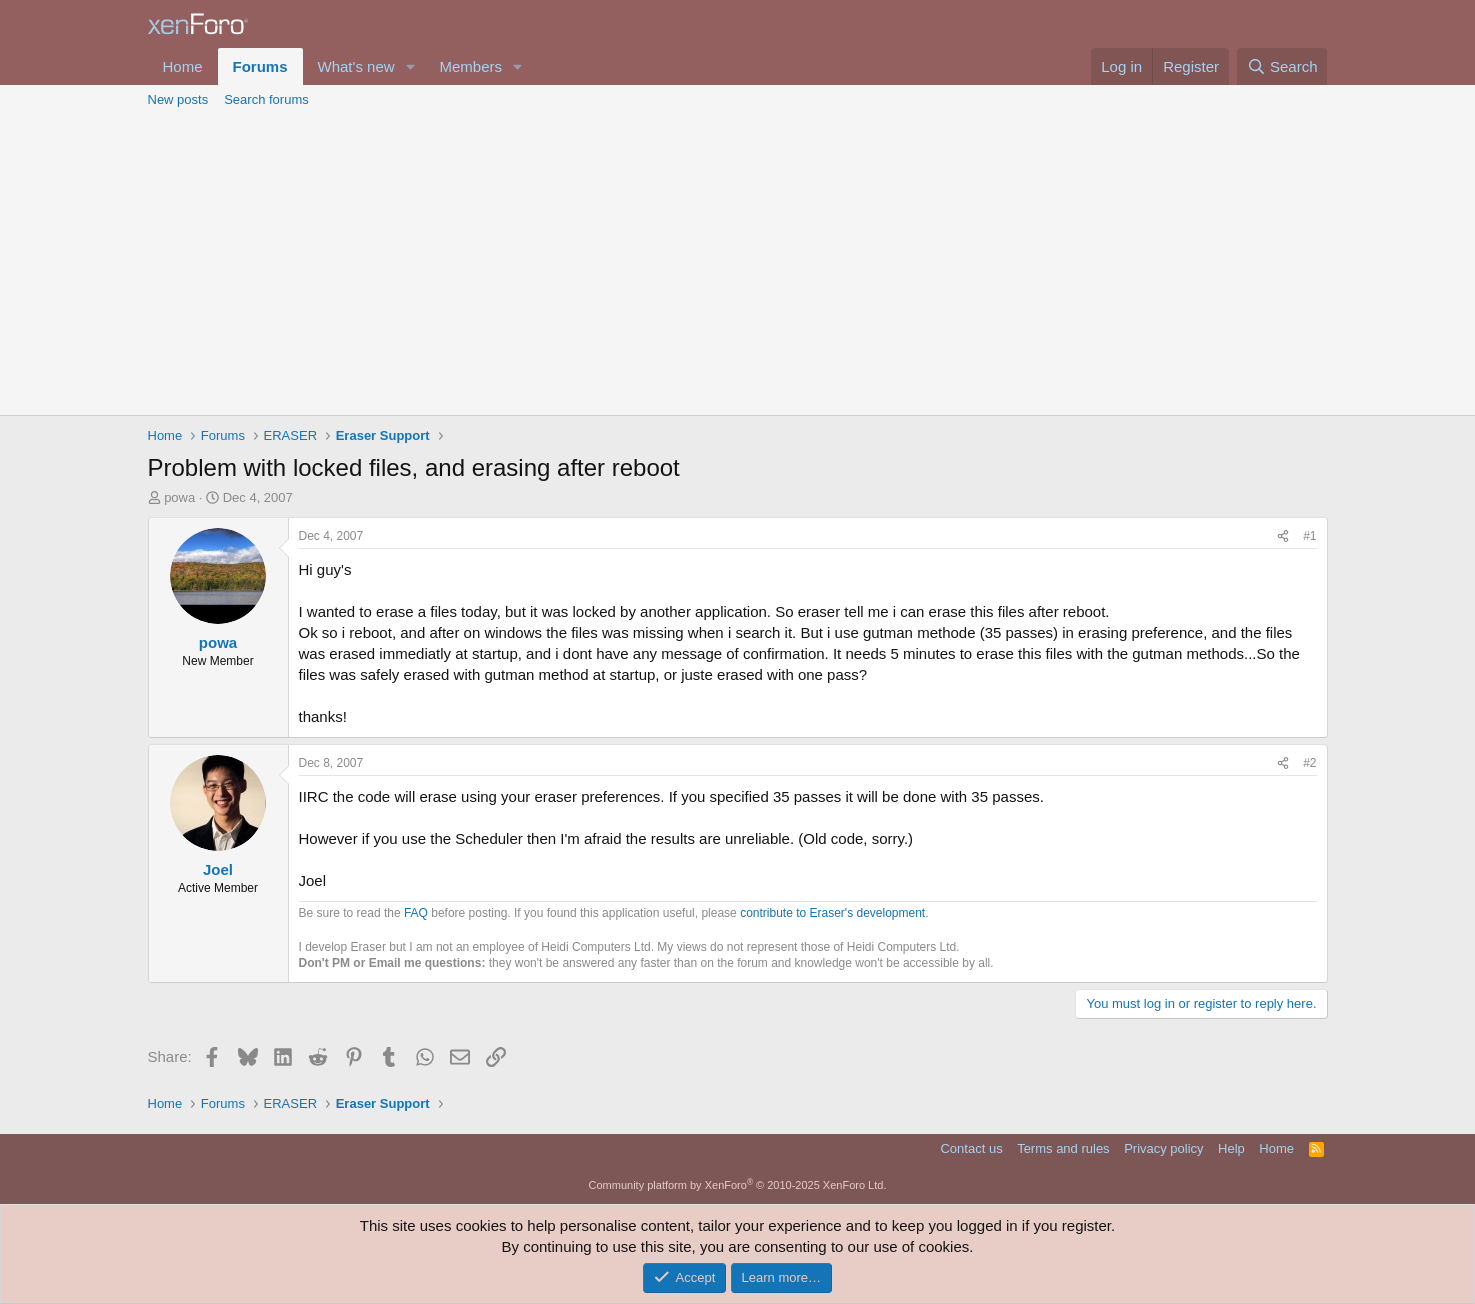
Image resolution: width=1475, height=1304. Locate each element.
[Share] (1283, 536)
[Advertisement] (738, 265)
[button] (410, 66)
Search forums (266, 99)
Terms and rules (1063, 1148)
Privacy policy (1163, 1148)
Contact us (971, 1148)
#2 (1309, 763)
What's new (356, 66)
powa (179, 497)
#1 (1309, 536)
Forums (260, 66)
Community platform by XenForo (738, 1185)
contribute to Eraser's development (832, 913)
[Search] (1282, 66)
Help (1231, 1148)
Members (470, 66)
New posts (178, 99)
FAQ (416, 913)
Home (183, 66)
